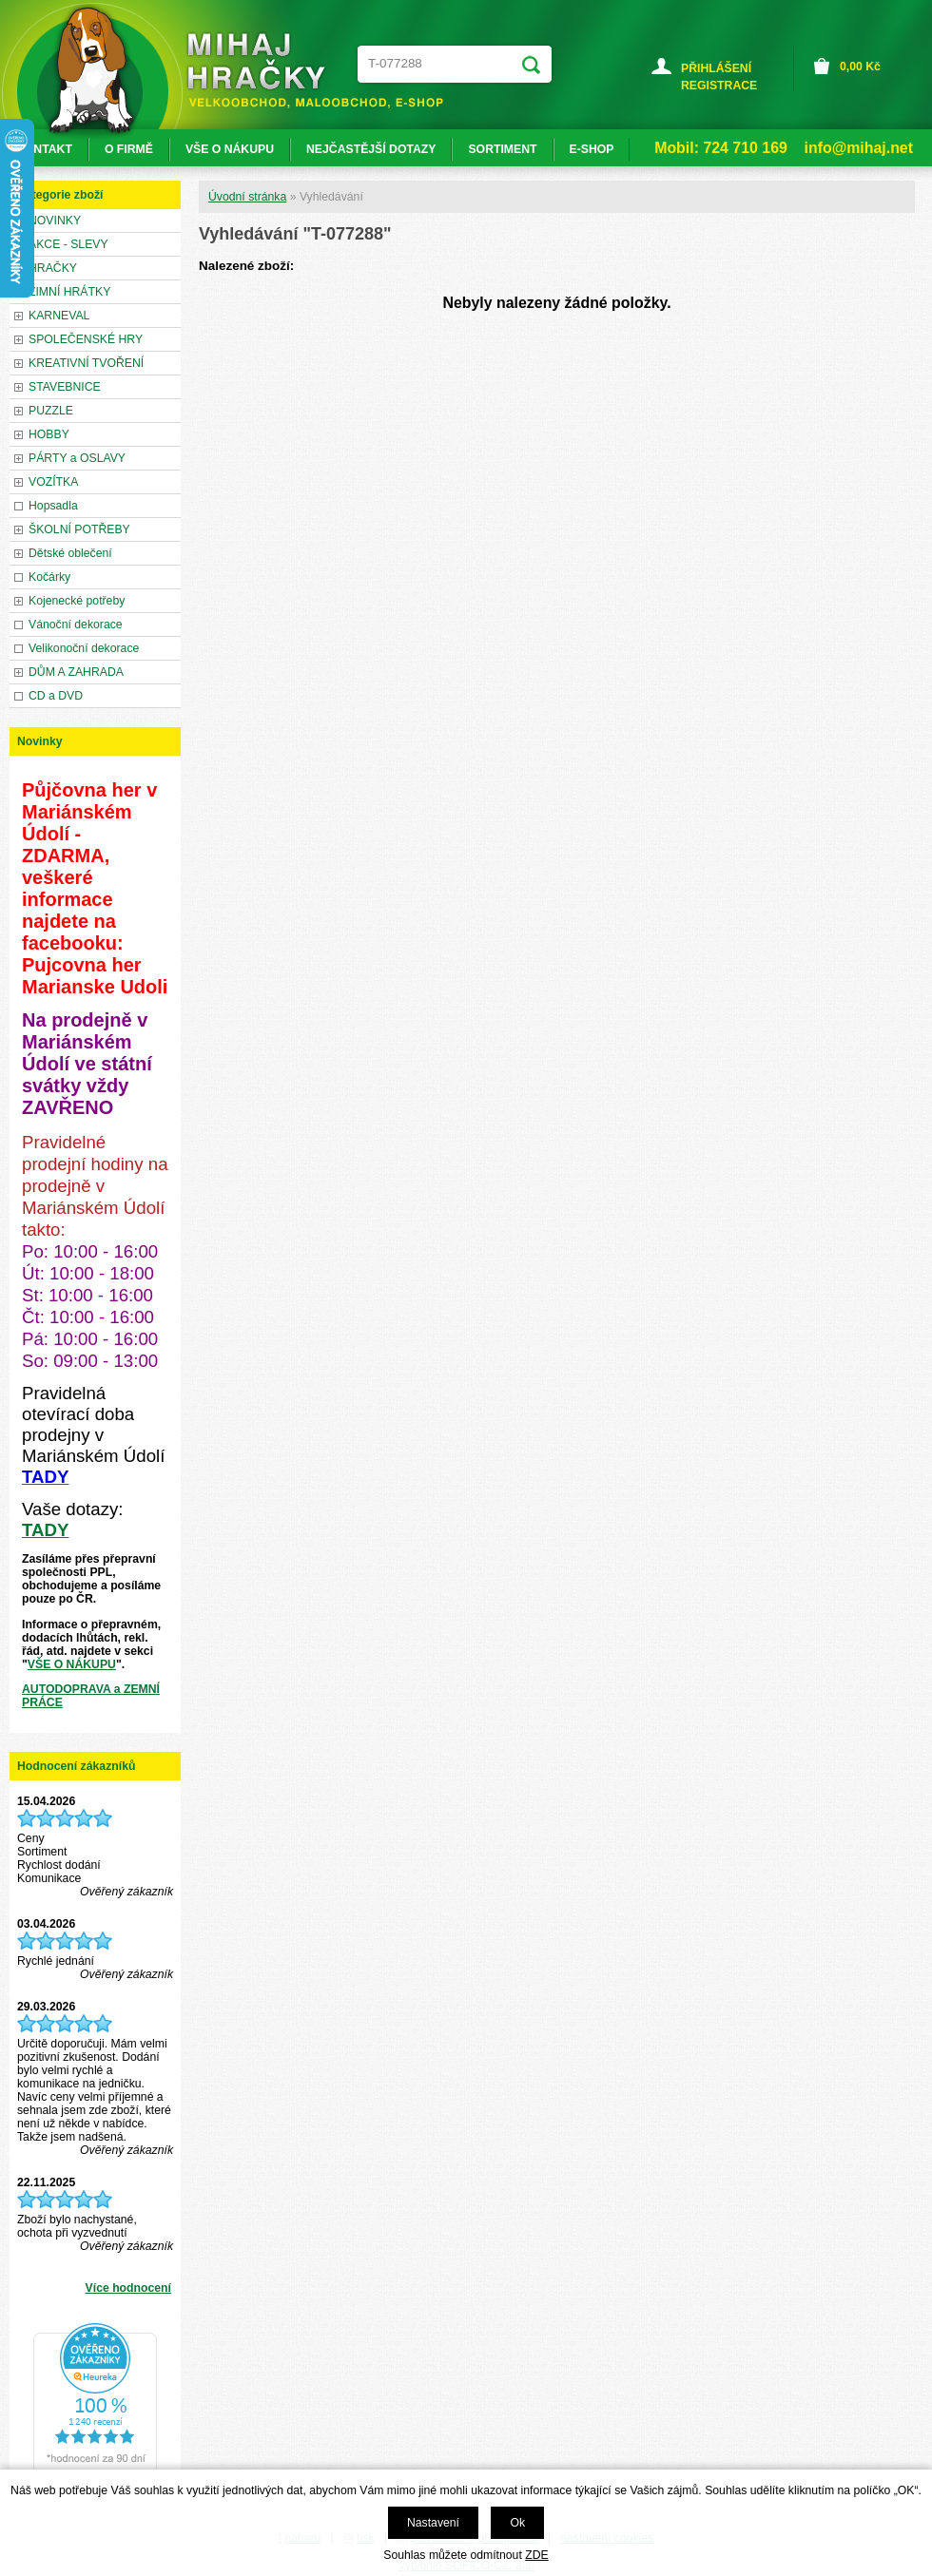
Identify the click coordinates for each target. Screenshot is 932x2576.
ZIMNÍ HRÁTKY (69, 291)
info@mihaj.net (859, 148)
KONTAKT (44, 149)
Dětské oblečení (70, 553)
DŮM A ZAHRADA (76, 672)
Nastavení (433, 2522)
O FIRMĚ (129, 149)
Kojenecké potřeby (77, 600)
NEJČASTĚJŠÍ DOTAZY (371, 149)
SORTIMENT (502, 149)
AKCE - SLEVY (68, 244)
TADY (45, 1530)
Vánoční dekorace (76, 624)
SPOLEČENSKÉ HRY (86, 339)
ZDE (536, 2555)
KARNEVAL (59, 315)
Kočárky (49, 577)
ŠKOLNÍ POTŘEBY (79, 529)
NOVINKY (55, 220)
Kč (860, 66)
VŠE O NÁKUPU (72, 1664)
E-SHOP (592, 149)
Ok (517, 2522)
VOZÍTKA (53, 482)
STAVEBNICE (65, 387)
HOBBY (49, 434)
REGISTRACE (719, 85)
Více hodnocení (128, 2288)
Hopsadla (53, 505)
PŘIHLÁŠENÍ (716, 68)
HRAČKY (53, 268)
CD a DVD (56, 695)
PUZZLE (51, 410)
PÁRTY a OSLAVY (77, 458)
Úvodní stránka (247, 196)
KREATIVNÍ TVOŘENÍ (86, 363)
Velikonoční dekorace (84, 648)
